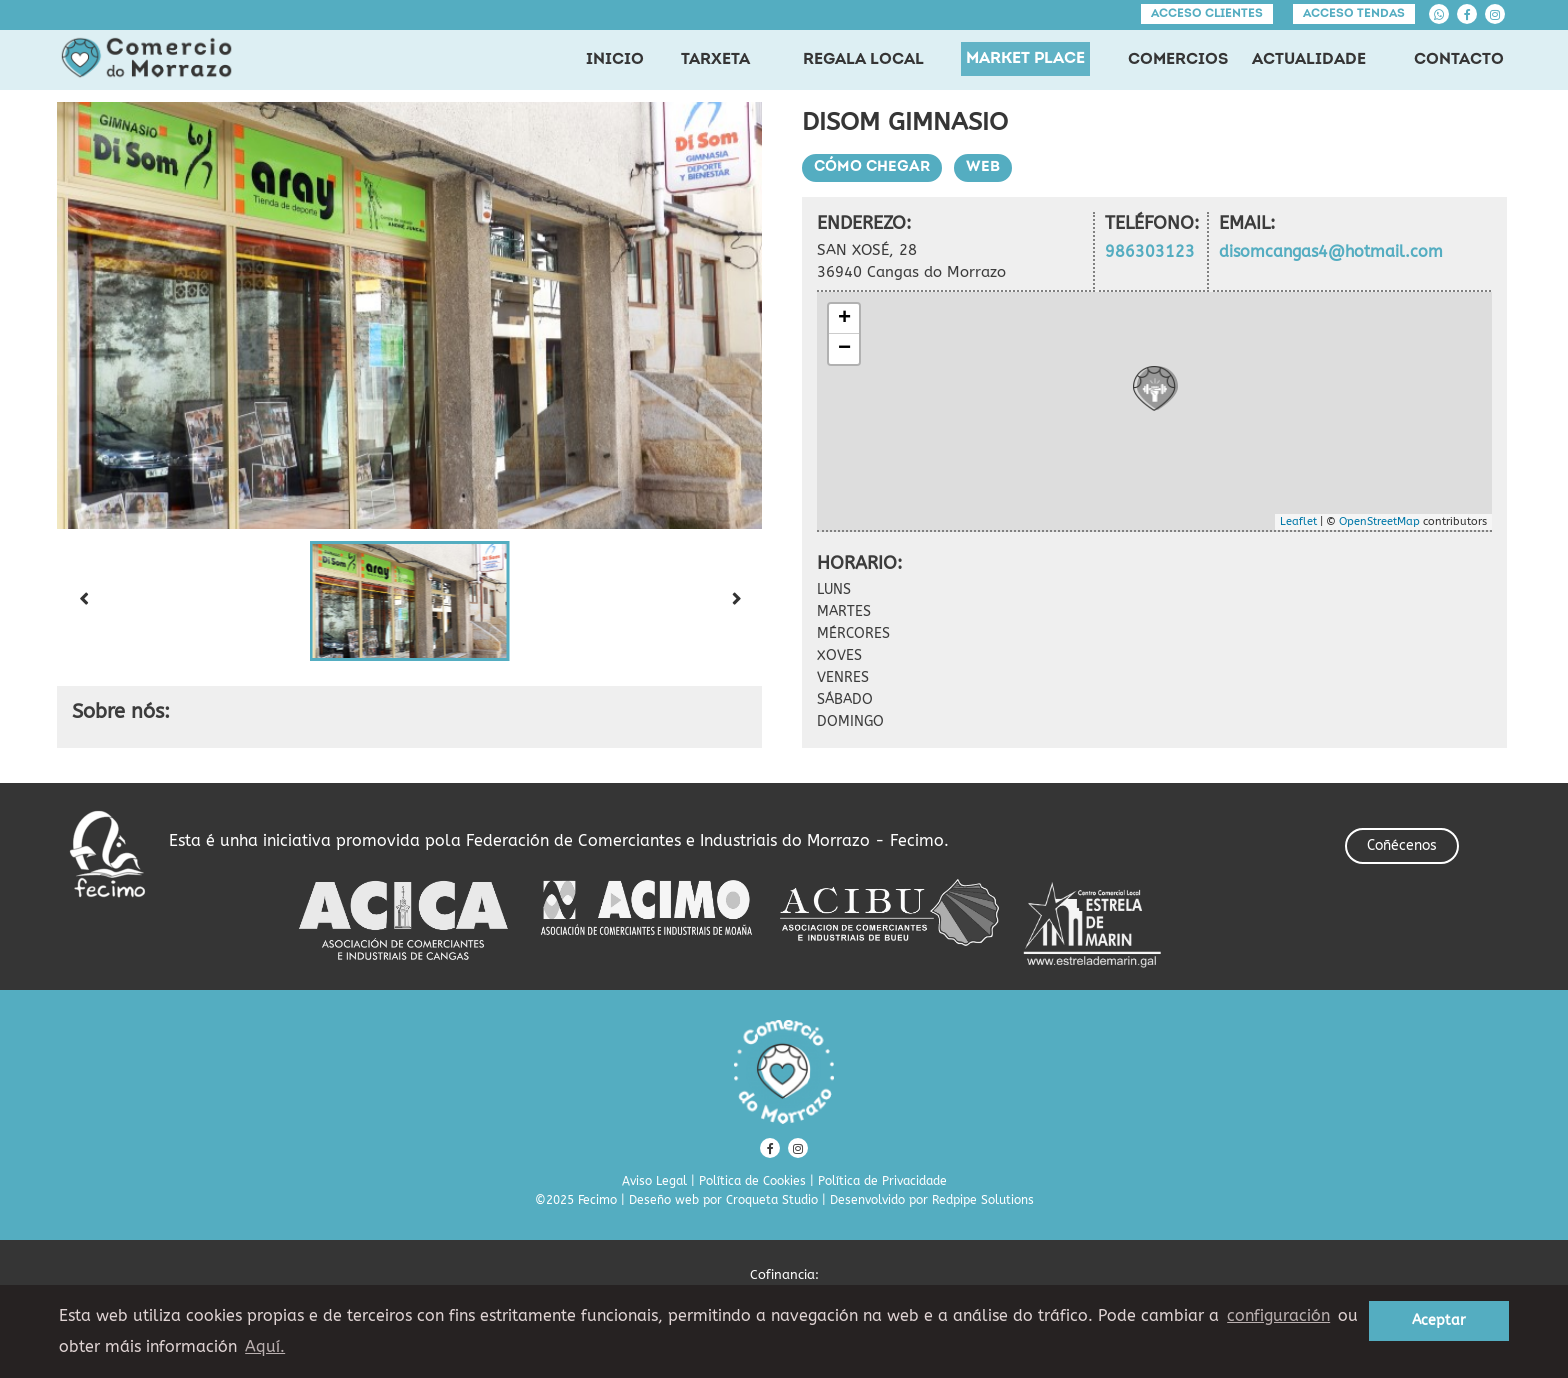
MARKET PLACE (1025, 59)
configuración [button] (1278, 1315)
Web (983, 167)
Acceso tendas (1354, 14)
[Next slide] (736, 601)
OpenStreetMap (1379, 521)
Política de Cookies (752, 1181)
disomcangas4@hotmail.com (1331, 251)
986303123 (1150, 251)
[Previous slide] (83, 601)
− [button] (844, 349)
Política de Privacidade (882, 1181)
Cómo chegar (872, 167)
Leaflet (1298, 521)
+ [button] (844, 319)
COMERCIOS (1178, 60)
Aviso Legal (654, 1181)
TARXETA (715, 60)
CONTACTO (1459, 60)
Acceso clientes (1207, 14)
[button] (410, 601)
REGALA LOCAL (863, 60)
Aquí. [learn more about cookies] (265, 1346)
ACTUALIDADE (1309, 60)
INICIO (615, 60)
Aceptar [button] (1439, 1320)
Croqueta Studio (772, 1200)
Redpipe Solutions (983, 1200)
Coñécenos (1402, 845)
